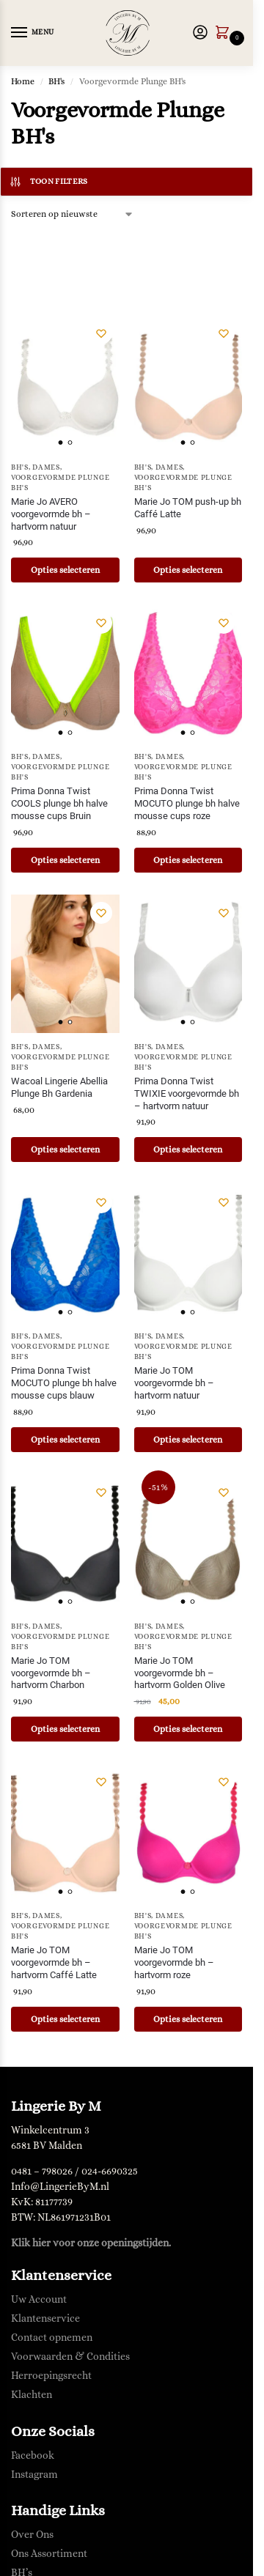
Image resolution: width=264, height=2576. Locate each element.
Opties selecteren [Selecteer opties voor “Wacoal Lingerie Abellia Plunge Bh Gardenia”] (65, 1149)
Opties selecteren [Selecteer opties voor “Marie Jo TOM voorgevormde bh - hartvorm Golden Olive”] (187, 1729)
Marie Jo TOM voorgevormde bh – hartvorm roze (174, 1962)
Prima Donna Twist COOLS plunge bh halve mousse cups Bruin (59, 803)
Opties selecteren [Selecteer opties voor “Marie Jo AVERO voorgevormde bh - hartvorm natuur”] (65, 570)
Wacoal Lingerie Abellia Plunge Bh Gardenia (59, 1087)
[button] (225, 34)
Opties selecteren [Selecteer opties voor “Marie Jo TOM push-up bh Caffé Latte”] (187, 570)
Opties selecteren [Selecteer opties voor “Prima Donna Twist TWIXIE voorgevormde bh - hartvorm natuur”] (187, 1149)
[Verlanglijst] (101, 333)
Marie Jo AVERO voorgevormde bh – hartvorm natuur (51, 514)
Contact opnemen (51, 2337)
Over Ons (32, 2534)
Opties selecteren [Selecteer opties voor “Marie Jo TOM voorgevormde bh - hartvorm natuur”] (187, 1440)
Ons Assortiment (49, 2553)
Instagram (34, 2474)
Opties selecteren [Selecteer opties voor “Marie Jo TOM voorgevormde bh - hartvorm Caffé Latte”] (65, 2019)
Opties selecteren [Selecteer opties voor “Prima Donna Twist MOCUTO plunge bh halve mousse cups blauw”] (65, 1440)
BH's (56, 81)
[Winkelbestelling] (72, 214)
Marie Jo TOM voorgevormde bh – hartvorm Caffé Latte (54, 1962)
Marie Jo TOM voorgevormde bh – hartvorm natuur (174, 1383)
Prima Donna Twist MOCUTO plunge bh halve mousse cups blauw (64, 1383)
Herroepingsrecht (51, 2375)
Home (22, 81)
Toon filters (48, 181)
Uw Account (39, 2299)
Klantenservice (45, 2318)
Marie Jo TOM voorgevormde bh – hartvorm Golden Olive (179, 1673)
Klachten (31, 2394)
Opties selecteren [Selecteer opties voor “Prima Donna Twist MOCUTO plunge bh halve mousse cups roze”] (187, 860)
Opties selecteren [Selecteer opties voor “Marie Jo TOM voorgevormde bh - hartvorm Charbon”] (65, 1729)
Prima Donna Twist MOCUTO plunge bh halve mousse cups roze (187, 803)
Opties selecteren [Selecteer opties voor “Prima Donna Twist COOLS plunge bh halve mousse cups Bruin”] (65, 860)
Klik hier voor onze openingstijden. (91, 2243)
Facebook (32, 2455)
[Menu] (33, 33)
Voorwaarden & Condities (70, 2356)
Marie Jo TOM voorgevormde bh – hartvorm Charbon (51, 1673)
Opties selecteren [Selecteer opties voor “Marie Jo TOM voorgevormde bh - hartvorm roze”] (187, 2019)
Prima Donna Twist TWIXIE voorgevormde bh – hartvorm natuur (186, 1093)
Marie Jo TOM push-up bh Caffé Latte (187, 507)
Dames (46, 467)
